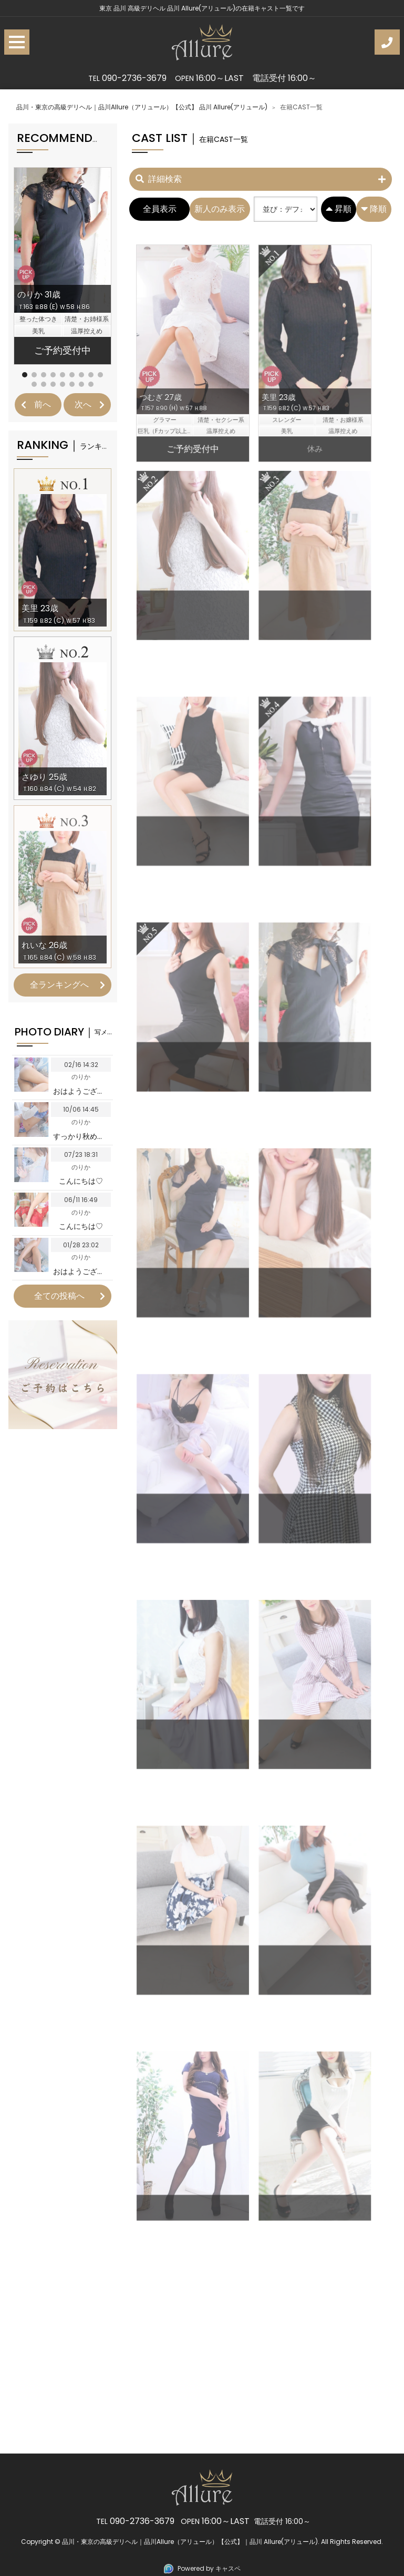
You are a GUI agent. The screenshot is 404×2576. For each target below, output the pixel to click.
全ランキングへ (59, 985)
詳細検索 (159, 179)
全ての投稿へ (59, 1296)
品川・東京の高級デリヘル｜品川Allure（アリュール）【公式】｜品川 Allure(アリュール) (190, 2541)
